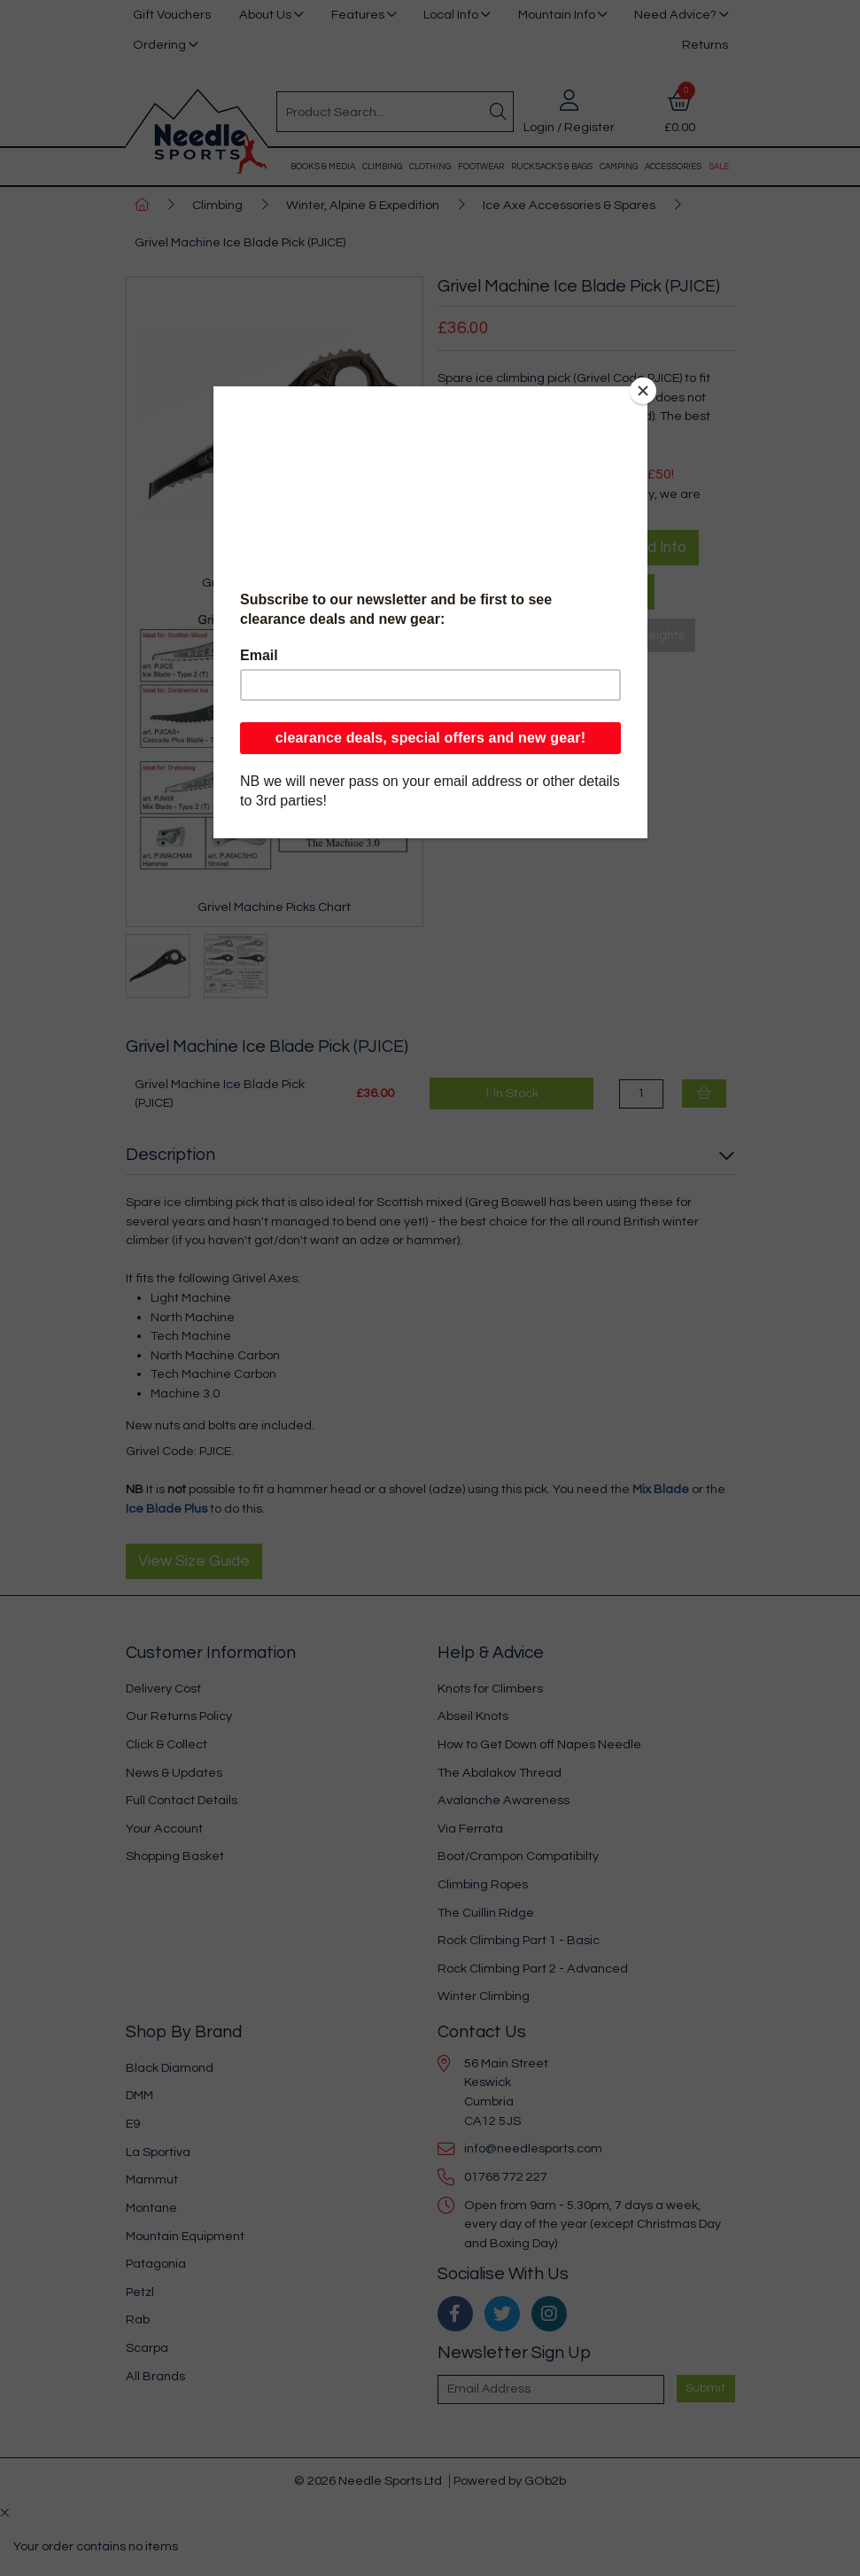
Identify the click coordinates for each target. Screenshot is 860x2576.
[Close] (643, 390)
